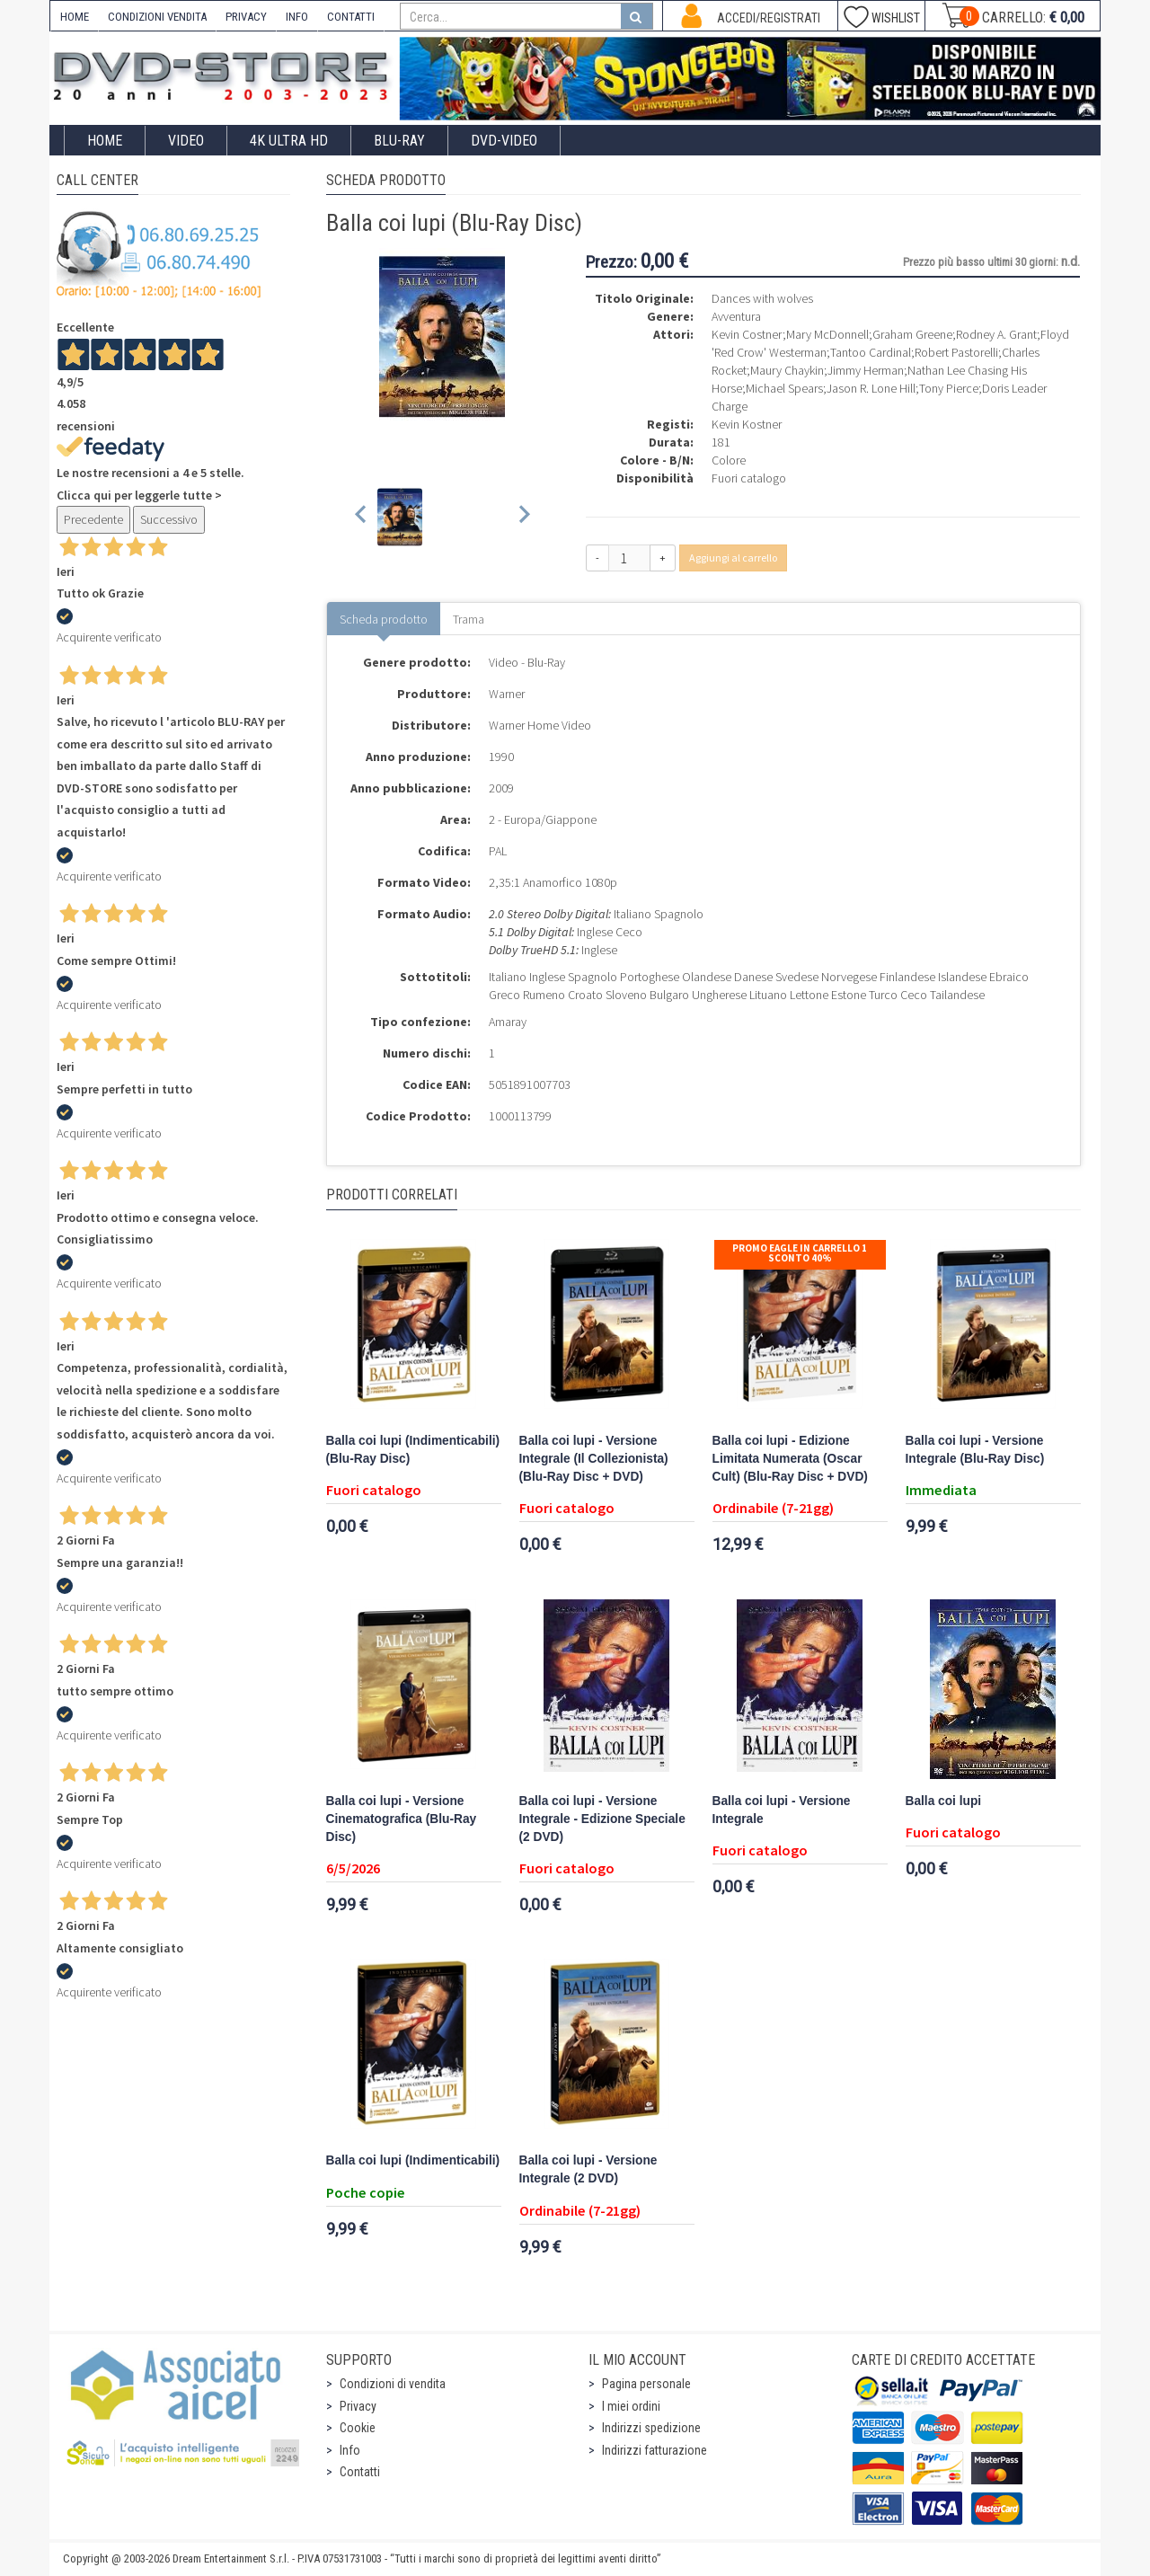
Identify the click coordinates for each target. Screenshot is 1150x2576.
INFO (297, 16)
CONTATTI (351, 16)
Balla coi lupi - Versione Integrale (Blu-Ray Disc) (975, 1449)
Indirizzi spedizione (651, 2428)
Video (186, 140)
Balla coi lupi (944, 1801)
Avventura (736, 316)
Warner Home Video (540, 725)
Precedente (93, 519)
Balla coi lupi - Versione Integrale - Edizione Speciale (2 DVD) (602, 1819)
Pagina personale (646, 2384)
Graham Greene (912, 334)
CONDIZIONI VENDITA (157, 16)
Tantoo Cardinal (870, 352)
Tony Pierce (948, 388)
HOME (74, 16)
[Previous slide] (361, 517)
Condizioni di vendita (393, 2384)
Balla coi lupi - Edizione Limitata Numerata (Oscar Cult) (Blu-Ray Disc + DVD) (790, 1458)
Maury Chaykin (787, 370)
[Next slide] (523, 517)
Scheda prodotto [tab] (384, 619)
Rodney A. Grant (996, 334)
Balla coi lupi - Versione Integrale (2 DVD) (588, 2169)
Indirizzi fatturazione (654, 2450)
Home (104, 140)
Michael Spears (784, 388)
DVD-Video (504, 140)
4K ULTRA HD (289, 140)
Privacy (358, 2406)
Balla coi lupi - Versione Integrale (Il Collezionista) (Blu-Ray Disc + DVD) (593, 1458)
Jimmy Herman (865, 370)
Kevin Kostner (747, 424)
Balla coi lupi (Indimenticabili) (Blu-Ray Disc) (413, 1449)
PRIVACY (246, 16)
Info (350, 2450)
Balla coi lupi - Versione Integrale (781, 1810)
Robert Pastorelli (956, 352)
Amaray (507, 1022)
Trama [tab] (468, 619)
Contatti (360, 2472)
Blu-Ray (399, 140)
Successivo (169, 519)
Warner (507, 694)
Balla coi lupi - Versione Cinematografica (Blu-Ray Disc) (401, 1819)
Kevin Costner (747, 334)
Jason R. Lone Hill (871, 388)
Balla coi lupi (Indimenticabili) (413, 2160)
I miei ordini (631, 2406)
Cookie (358, 2428)
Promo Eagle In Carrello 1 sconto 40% (799, 1253)
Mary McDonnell (827, 334)
